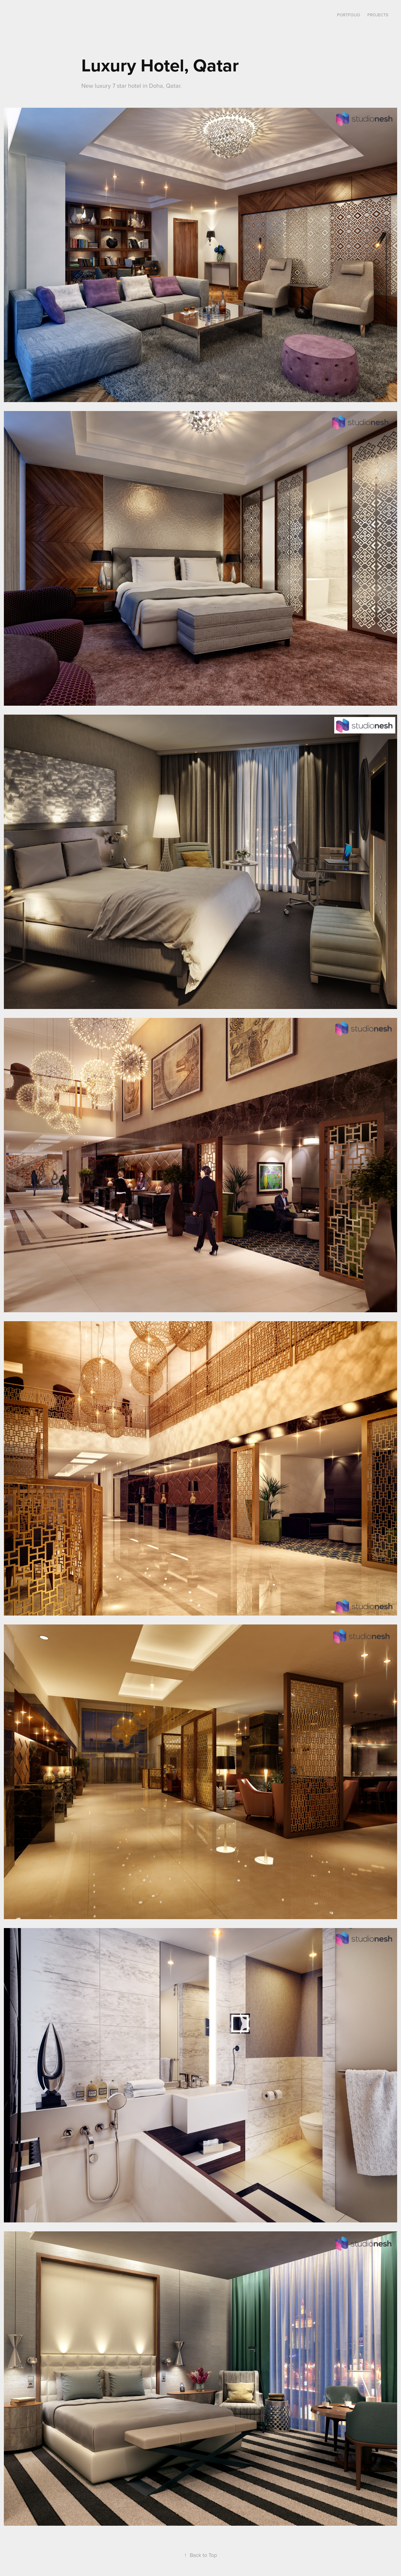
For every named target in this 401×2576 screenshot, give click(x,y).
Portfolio (348, 15)
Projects (377, 15)
